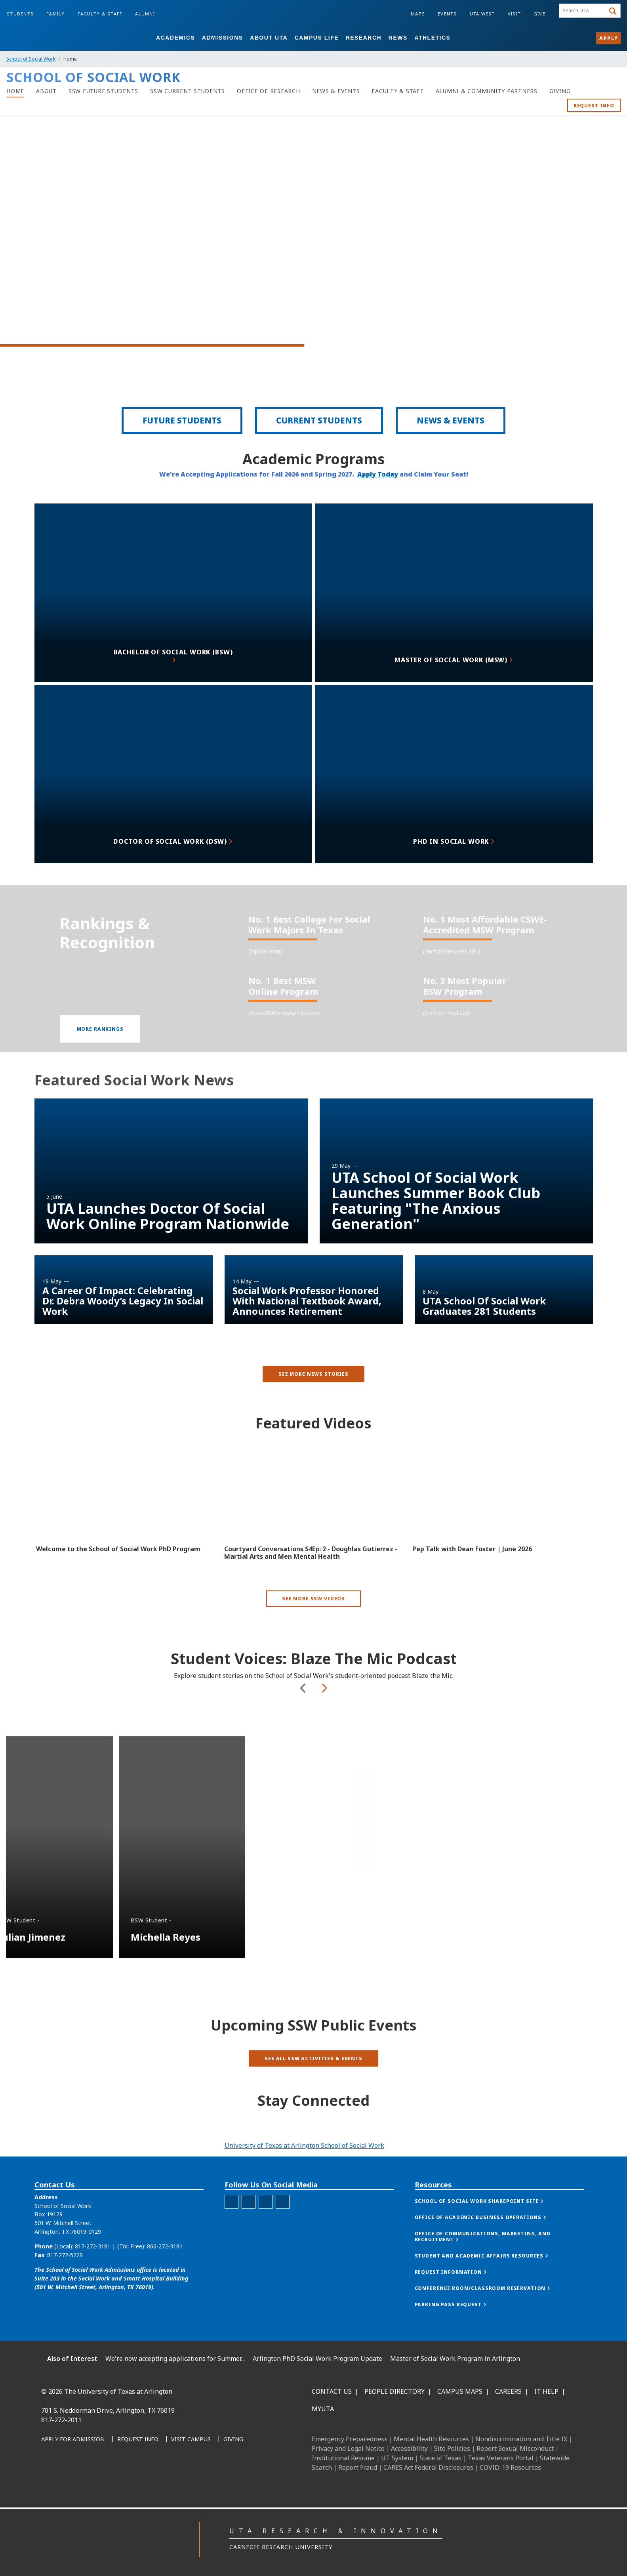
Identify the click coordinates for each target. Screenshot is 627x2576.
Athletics (432, 37)
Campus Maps (459, 2391)
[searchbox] (583, 10)
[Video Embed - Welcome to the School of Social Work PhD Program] (125, 1522)
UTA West (482, 14)
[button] (100, 1062)
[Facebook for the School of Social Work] (231, 2238)
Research (364, 37)
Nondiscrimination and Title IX (521, 2439)
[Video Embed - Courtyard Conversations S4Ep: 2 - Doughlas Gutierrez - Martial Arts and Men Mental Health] (313, 1522)
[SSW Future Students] (103, 91)
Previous (303, 1761)
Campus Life (317, 37)
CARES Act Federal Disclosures (428, 2467)
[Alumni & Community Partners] (486, 91)
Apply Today (377, 485)
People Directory (394, 2391)
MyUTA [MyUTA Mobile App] (323, 2408)
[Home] (15, 91)
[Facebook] (50, 2474)
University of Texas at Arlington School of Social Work (304, 2145)
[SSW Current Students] (187, 91)
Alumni (145, 14)
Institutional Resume (343, 2458)
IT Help (546, 2391)
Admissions (222, 37)
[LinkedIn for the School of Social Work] (266, 2238)
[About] (46, 91)
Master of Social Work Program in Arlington (455, 2358)
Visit (514, 14)
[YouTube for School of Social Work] (283, 2238)
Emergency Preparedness (349, 2439)
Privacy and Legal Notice (348, 2448)
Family (55, 14)
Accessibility (409, 2448)
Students (20, 14)
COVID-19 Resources (510, 2467)
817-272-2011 (61, 2420)
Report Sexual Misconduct (515, 2448)
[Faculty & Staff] (397, 91)
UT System (397, 2458)
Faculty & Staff (100, 14)
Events (447, 14)
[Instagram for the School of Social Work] (248, 2238)
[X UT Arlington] (102, 2474)
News (398, 37)
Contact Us (332, 2391)
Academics (175, 37)
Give (539, 14)
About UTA (269, 37)
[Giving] (560, 91)
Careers (508, 2391)
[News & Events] (336, 91)
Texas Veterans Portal (501, 2458)
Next (324, 1761)
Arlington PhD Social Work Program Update (317, 2358)
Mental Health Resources (431, 2439)
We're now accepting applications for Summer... (175, 2358)
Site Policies (452, 2448)
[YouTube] (119, 2474)
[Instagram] (85, 2474)
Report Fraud (357, 2467)
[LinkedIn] (67, 2474)
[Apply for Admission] (73, 2439)
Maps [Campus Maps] (418, 14)
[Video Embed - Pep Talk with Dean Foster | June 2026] (502, 1522)
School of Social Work (30, 58)
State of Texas (440, 2458)
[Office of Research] (268, 91)
